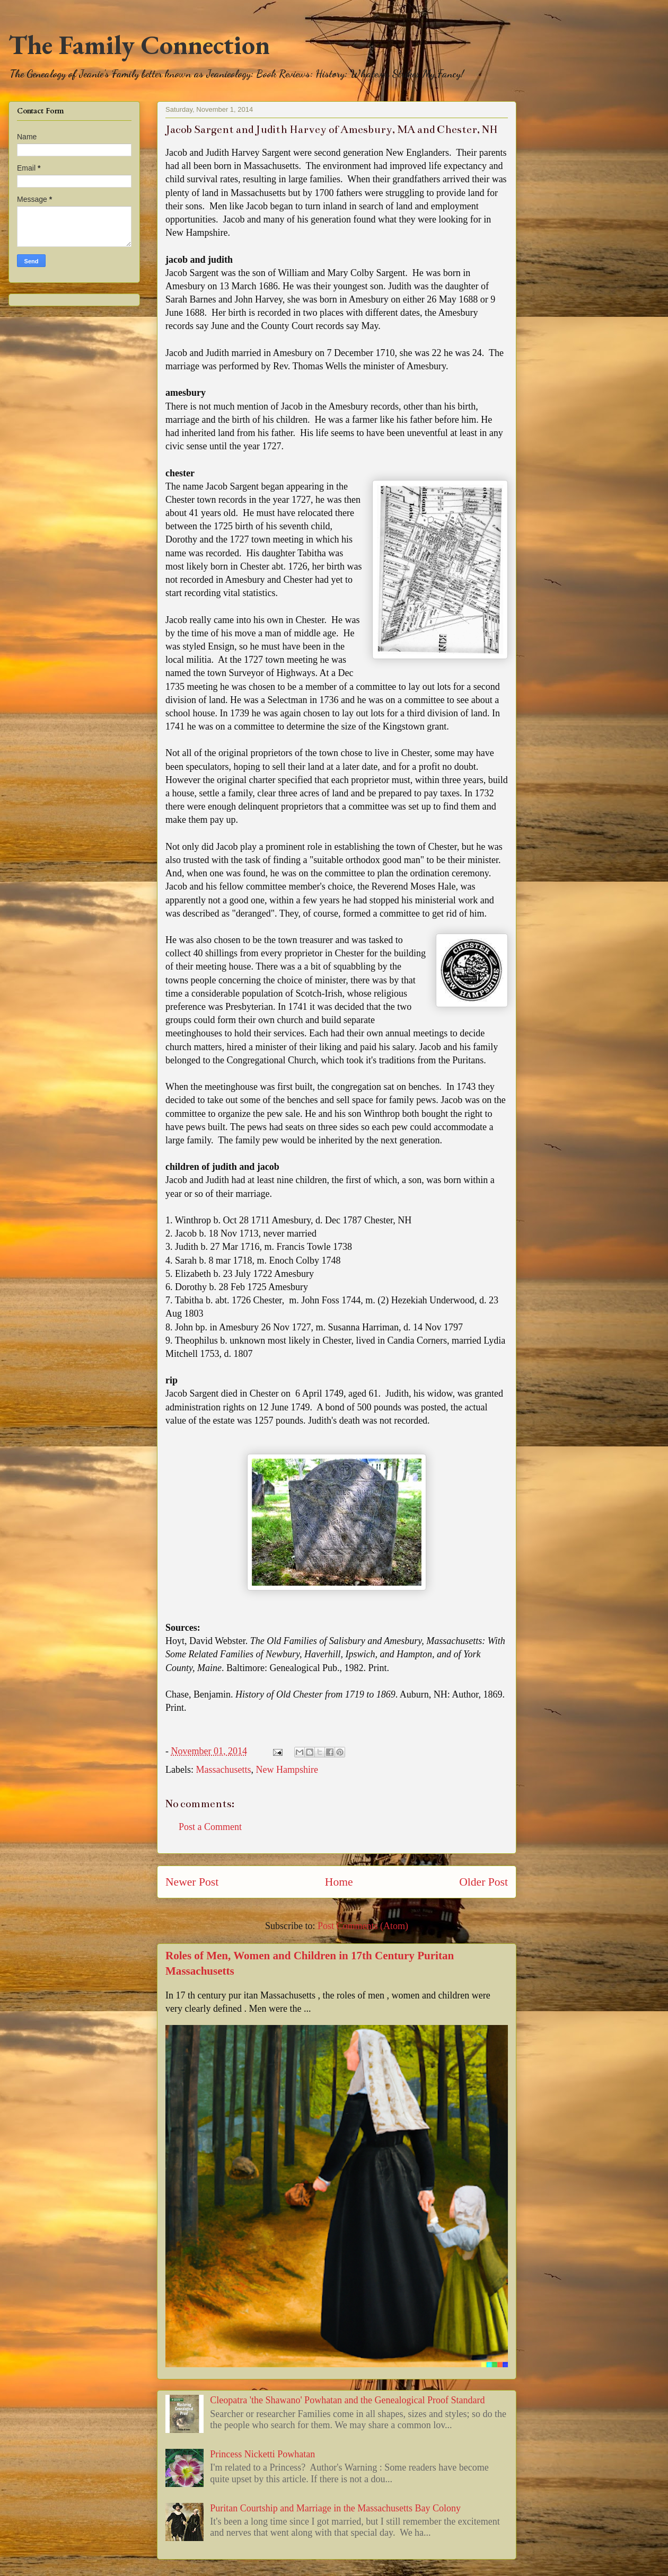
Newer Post (191, 1882)
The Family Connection (139, 45)
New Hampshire (287, 1769)
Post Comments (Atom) (363, 1926)
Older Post (483, 1882)
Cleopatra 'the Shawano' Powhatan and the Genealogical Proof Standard (347, 2400)
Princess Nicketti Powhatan (262, 2454)
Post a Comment (210, 1827)
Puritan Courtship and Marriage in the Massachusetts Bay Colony (335, 2508)
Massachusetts (223, 1769)
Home (339, 1882)
